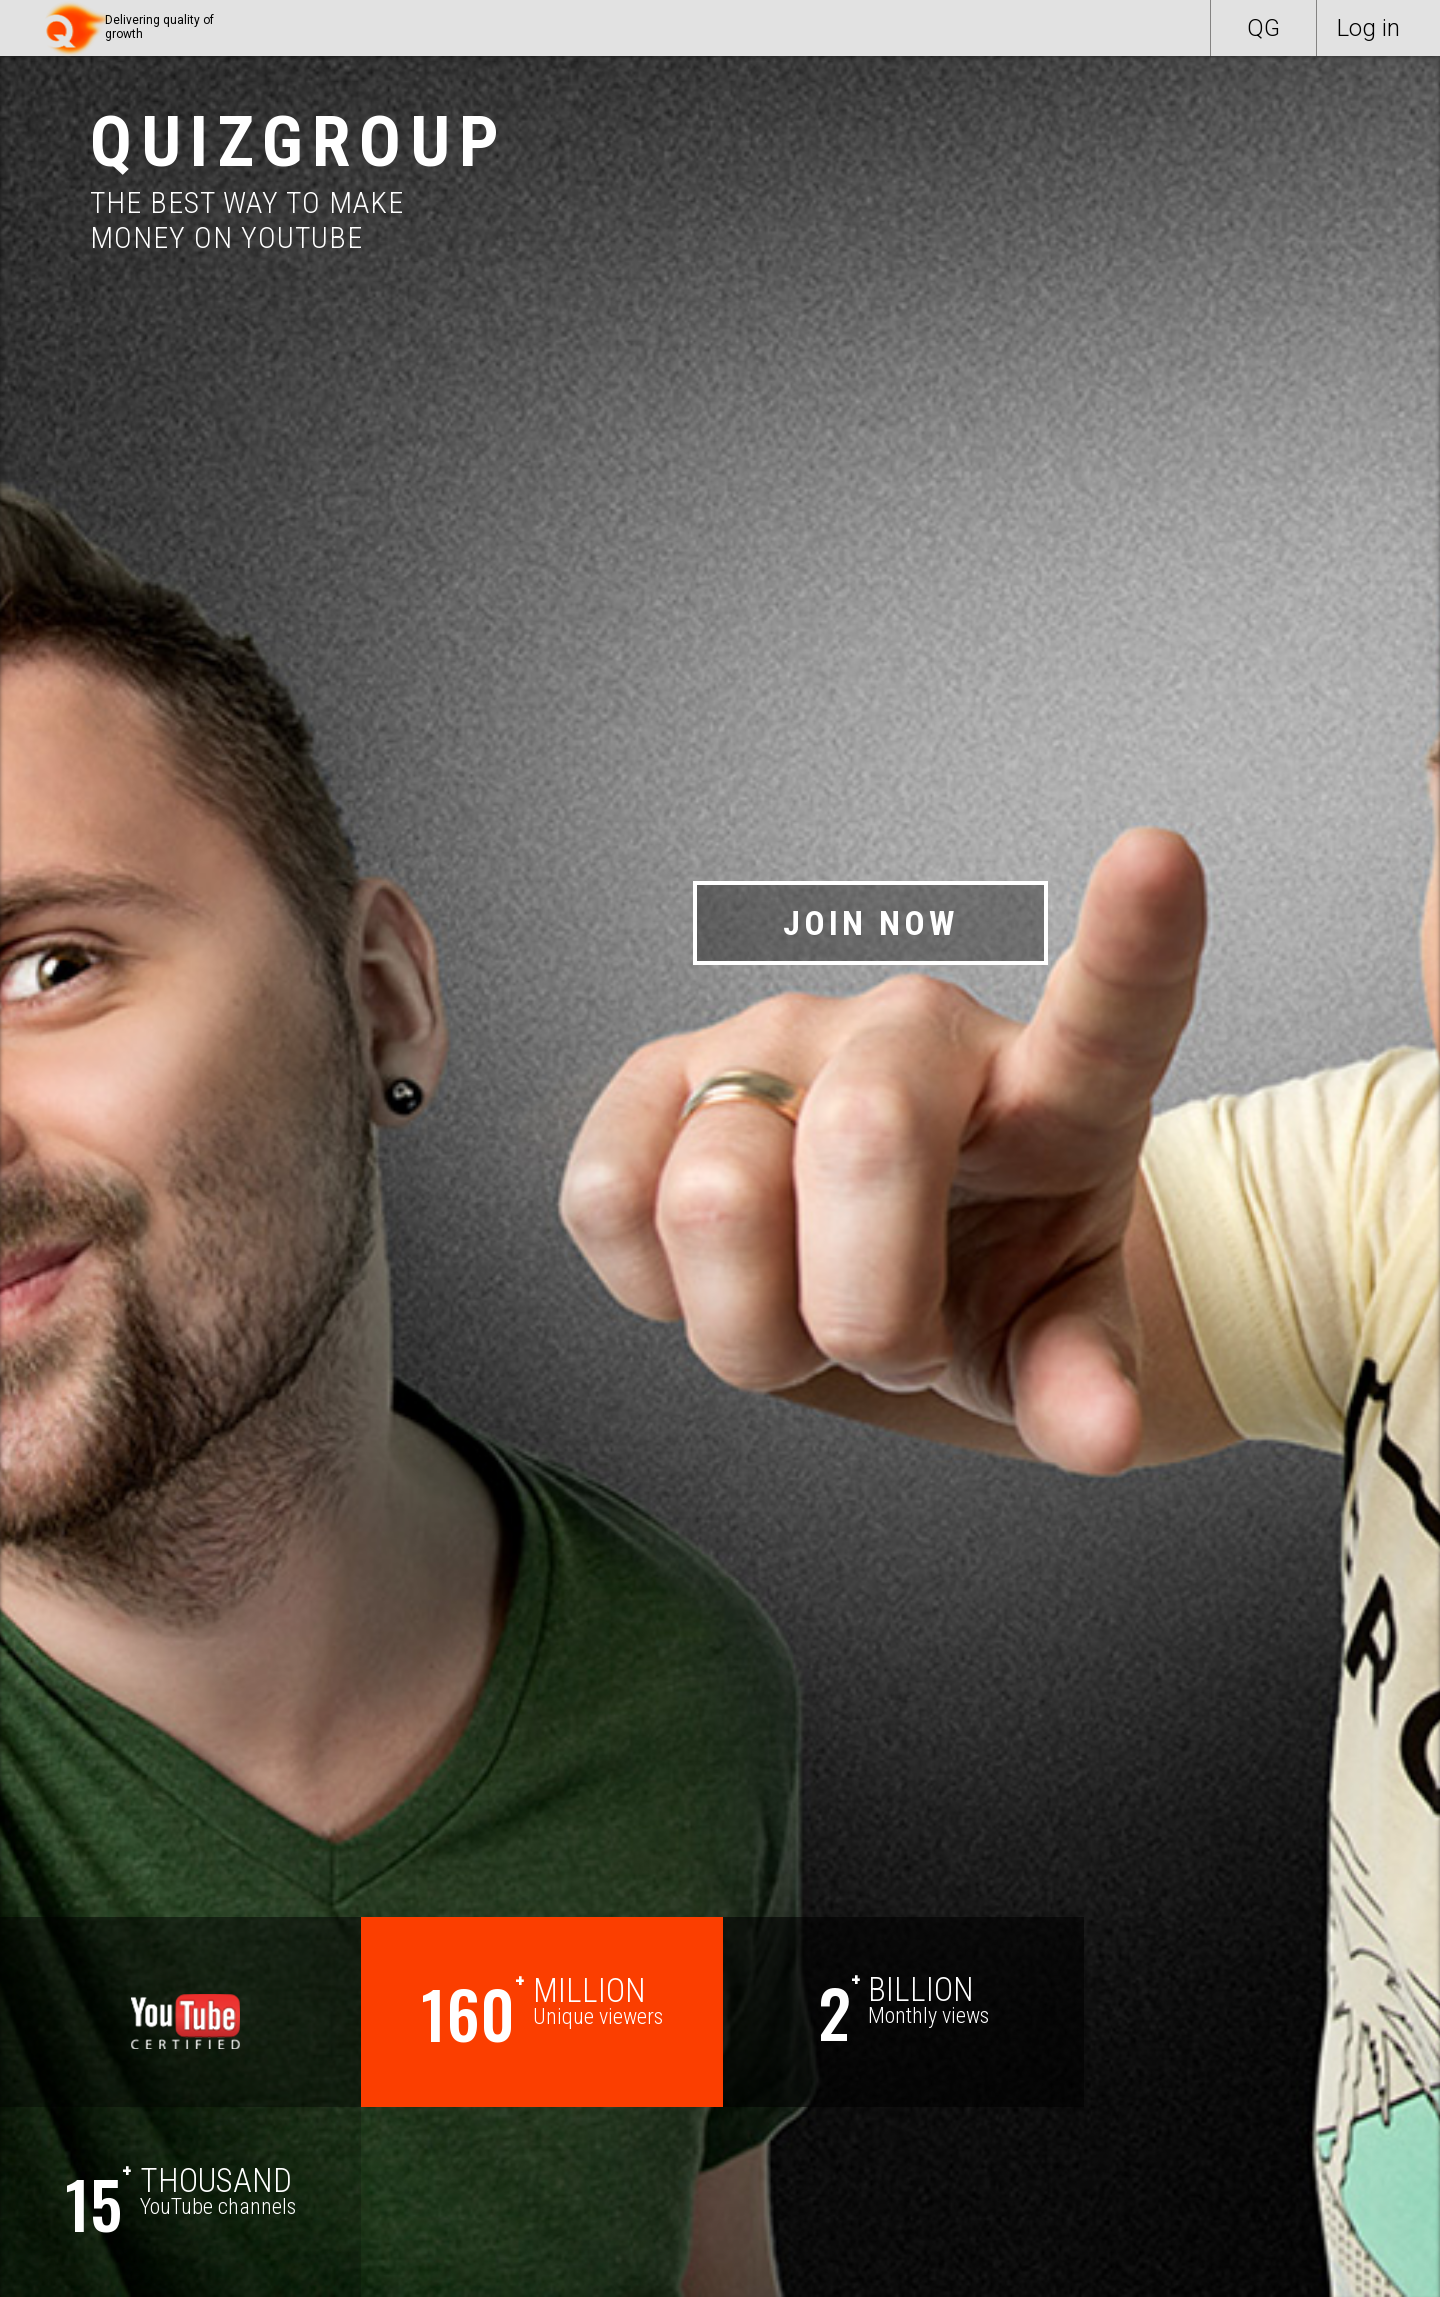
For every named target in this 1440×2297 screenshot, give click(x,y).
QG (1263, 28)
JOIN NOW (870, 923)
